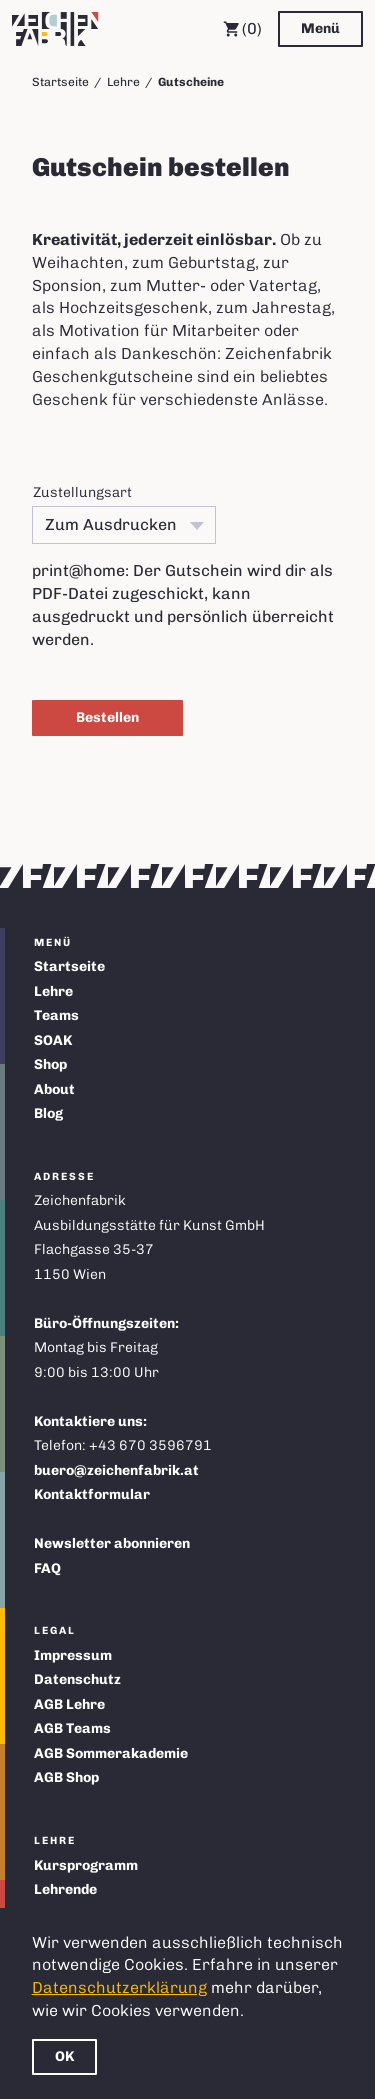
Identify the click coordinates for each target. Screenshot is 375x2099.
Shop (50, 1064)
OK (64, 2056)
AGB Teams (72, 1728)
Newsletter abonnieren (112, 1543)
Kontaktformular (92, 1494)
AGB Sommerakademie (111, 1753)
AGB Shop (66, 1777)
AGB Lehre (69, 1704)
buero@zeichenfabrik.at (116, 1470)
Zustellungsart (82, 492)
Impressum (73, 1655)
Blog (48, 1113)
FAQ (47, 1568)
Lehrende (65, 1889)
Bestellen (107, 717)
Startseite (60, 82)
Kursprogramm (86, 1865)
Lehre (123, 82)
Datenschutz (77, 1679)
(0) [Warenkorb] (242, 29)
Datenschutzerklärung (119, 1987)
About (54, 1089)
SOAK (53, 1040)
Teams (56, 1015)
